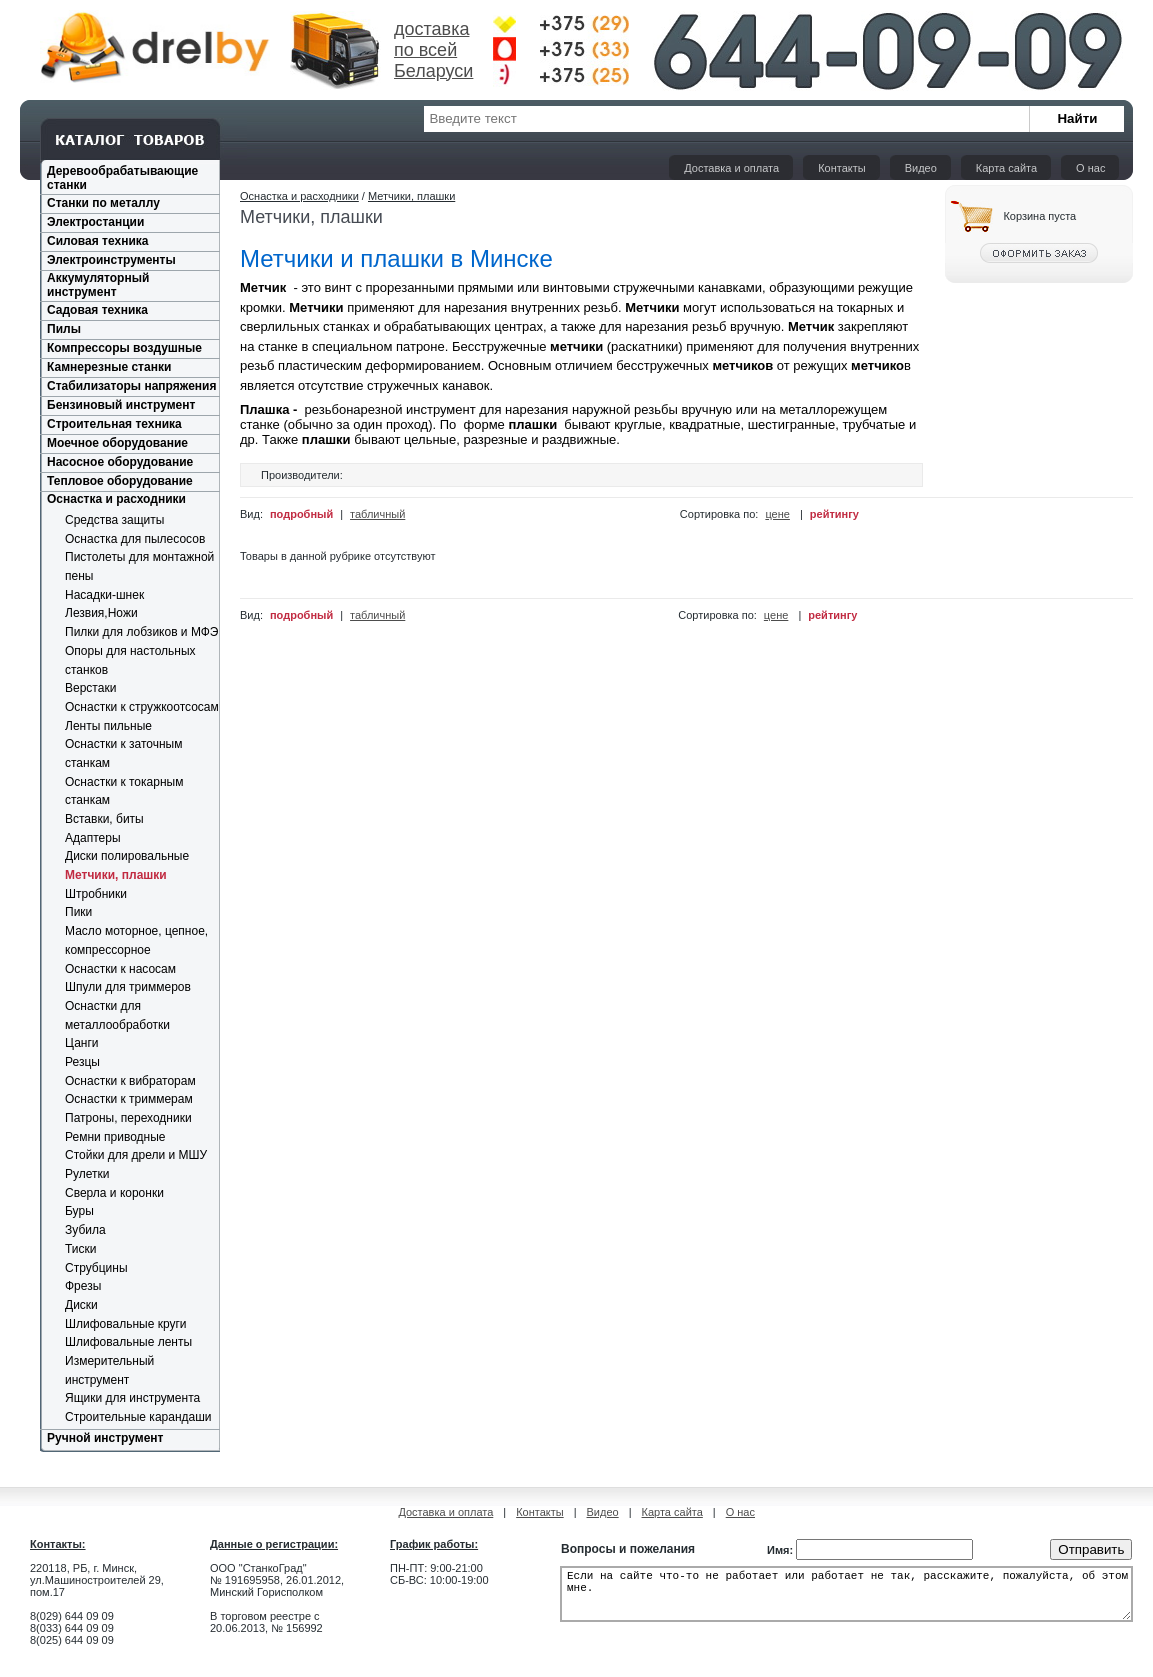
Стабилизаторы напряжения (131, 386)
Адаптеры (93, 838)
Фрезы (83, 1286)
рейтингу (834, 514)
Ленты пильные (108, 726)
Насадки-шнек (104, 595)
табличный (377, 514)
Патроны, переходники (128, 1118)
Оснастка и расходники (116, 499)
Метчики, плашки (116, 875)
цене (777, 514)
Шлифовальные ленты (128, 1342)
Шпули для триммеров (128, 987)
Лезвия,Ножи (101, 613)
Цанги (82, 1043)
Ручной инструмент (105, 1438)
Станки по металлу (103, 203)
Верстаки (90, 688)
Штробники (96, 894)
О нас (1090, 168)
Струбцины (96, 1268)
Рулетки (87, 1174)
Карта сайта (1006, 168)
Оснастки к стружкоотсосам (142, 707)
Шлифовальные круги (126, 1324)
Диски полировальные (127, 856)
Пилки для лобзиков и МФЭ (142, 632)
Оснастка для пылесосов (135, 539)
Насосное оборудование (120, 462)
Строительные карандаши (138, 1417)
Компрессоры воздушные (124, 348)
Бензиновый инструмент (121, 405)
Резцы (82, 1062)
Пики (78, 912)
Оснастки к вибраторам (130, 1081)
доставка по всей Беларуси (433, 50)
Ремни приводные (115, 1137)
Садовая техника (97, 310)
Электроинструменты (111, 260)
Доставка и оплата (731, 168)
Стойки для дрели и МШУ (136, 1155)
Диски (81, 1305)
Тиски (80, 1249)
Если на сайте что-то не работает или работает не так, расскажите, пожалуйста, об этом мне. (846, 1600)
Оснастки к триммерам (129, 1099)
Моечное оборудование (117, 443)
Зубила (85, 1230)
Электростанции (95, 222)
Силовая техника (97, 241)
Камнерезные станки (109, 367)
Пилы (64, 329)
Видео (921, 168)
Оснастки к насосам (120, 969)
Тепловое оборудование (120, 481)
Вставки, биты (104, 819)
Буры (79, 1211)
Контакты (842, 168)
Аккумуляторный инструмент (98, 285)
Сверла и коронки (114, 1193)
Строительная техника (114, 424)
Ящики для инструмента (132, 1398)
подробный (301, 514)
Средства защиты (114, 520)
